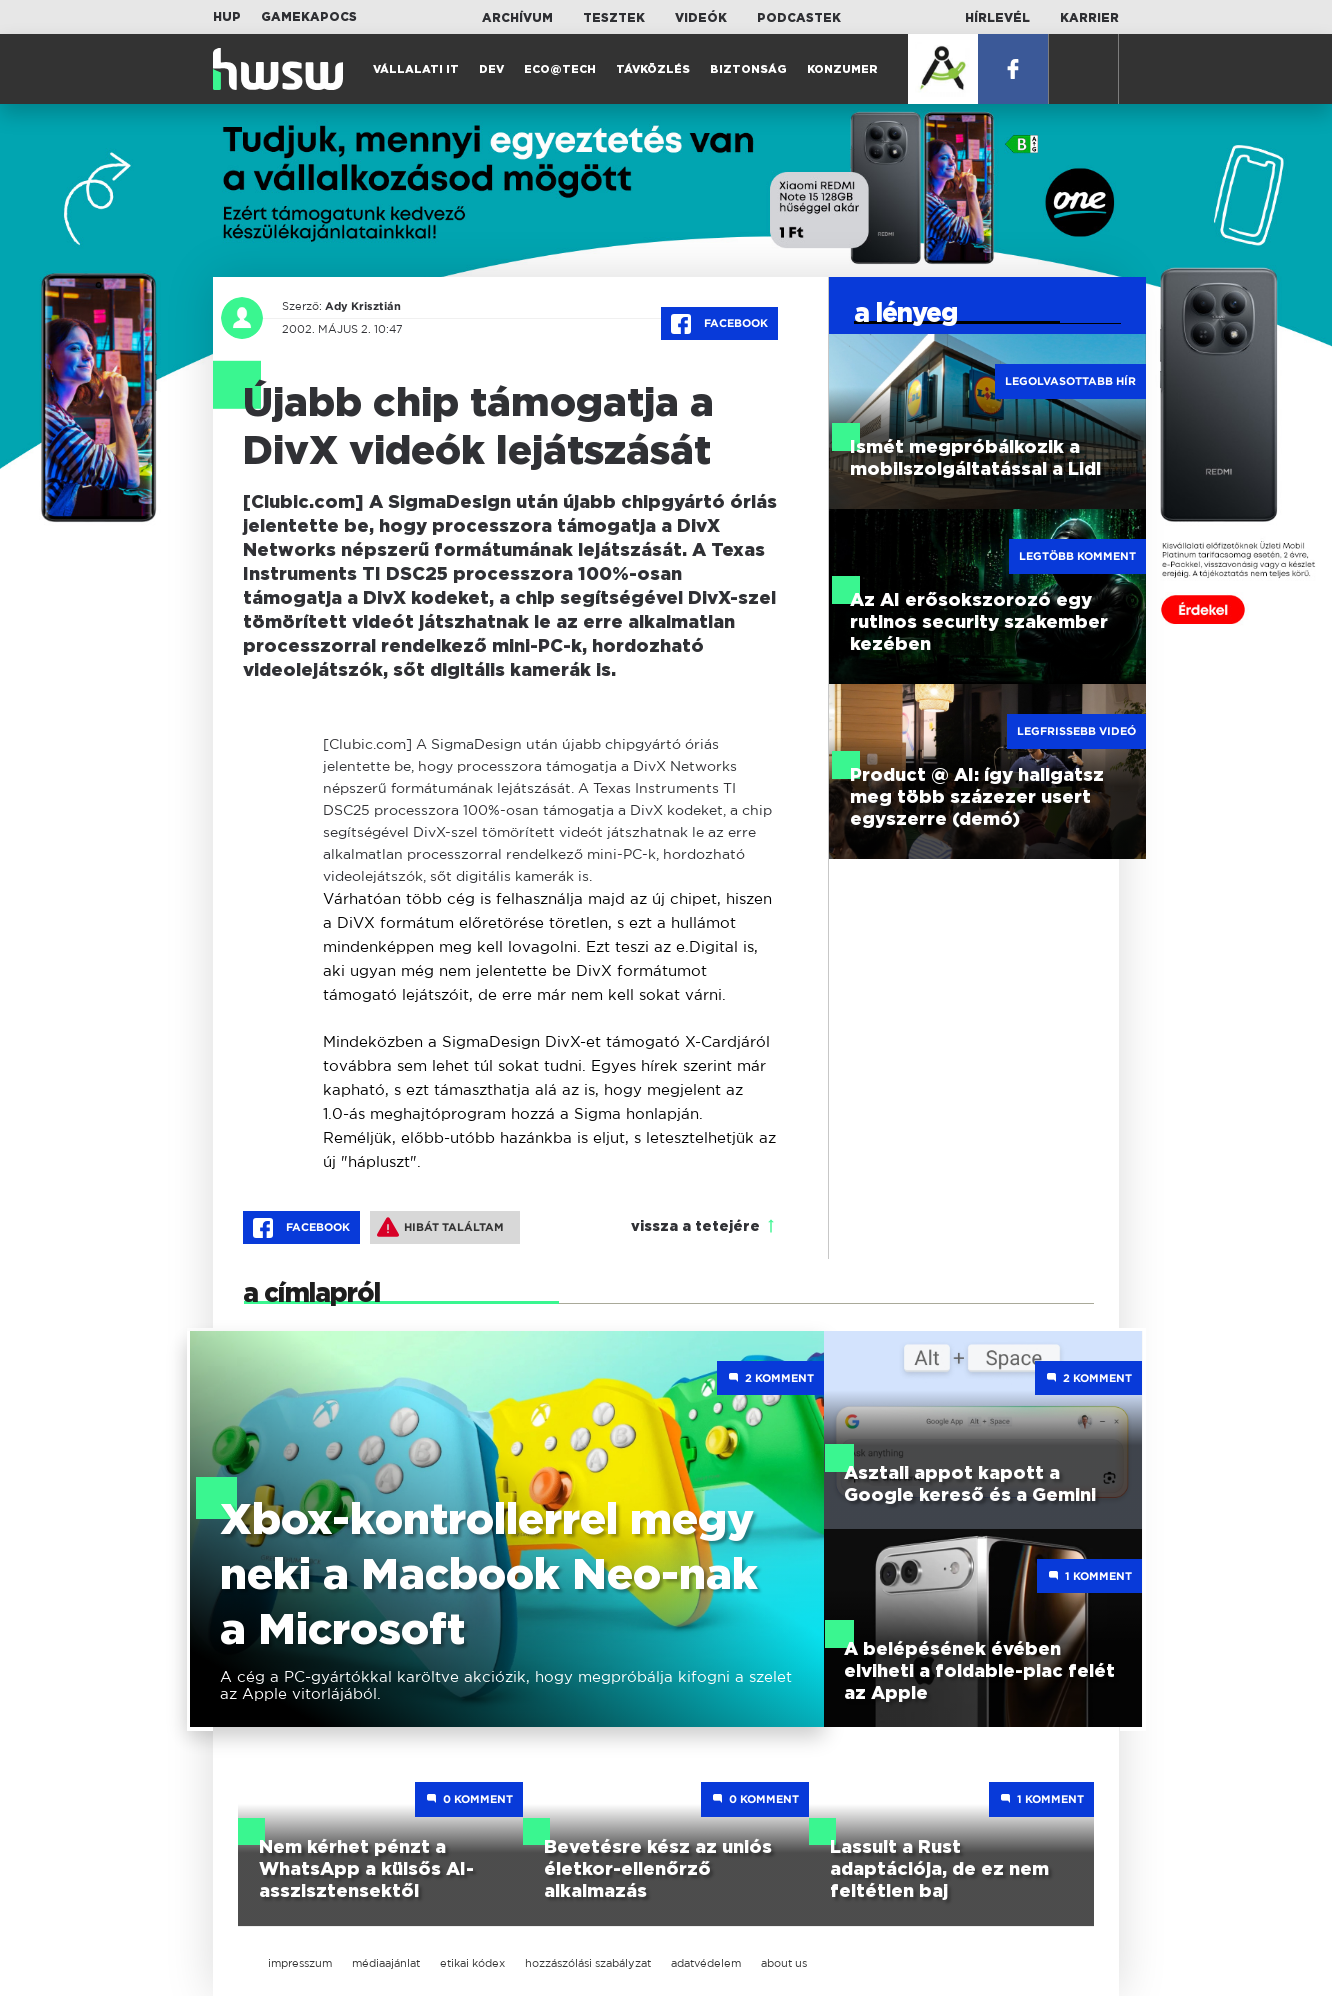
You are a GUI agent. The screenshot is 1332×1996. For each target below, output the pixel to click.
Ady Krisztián (359, 306)
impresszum (300, 1963)
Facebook (719, 324)
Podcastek (799, 18)
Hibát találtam (440, 1227)
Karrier (1089, 18)
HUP (227, 17)
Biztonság (748, 69)
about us (784, 1963)
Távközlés (653, 69)
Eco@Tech (560, 69)
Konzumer (842, 69)
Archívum (517, 18)
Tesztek (614, 18)
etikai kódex (472, 1963)
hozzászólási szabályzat (588, 1963)
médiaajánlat (386, 1963)
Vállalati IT (416, 69)
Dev (491, 69)
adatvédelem (706, 1963)
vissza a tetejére (695, 1227)
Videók (701, 18)
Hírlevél (997, 18)
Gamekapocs (309, 17)
